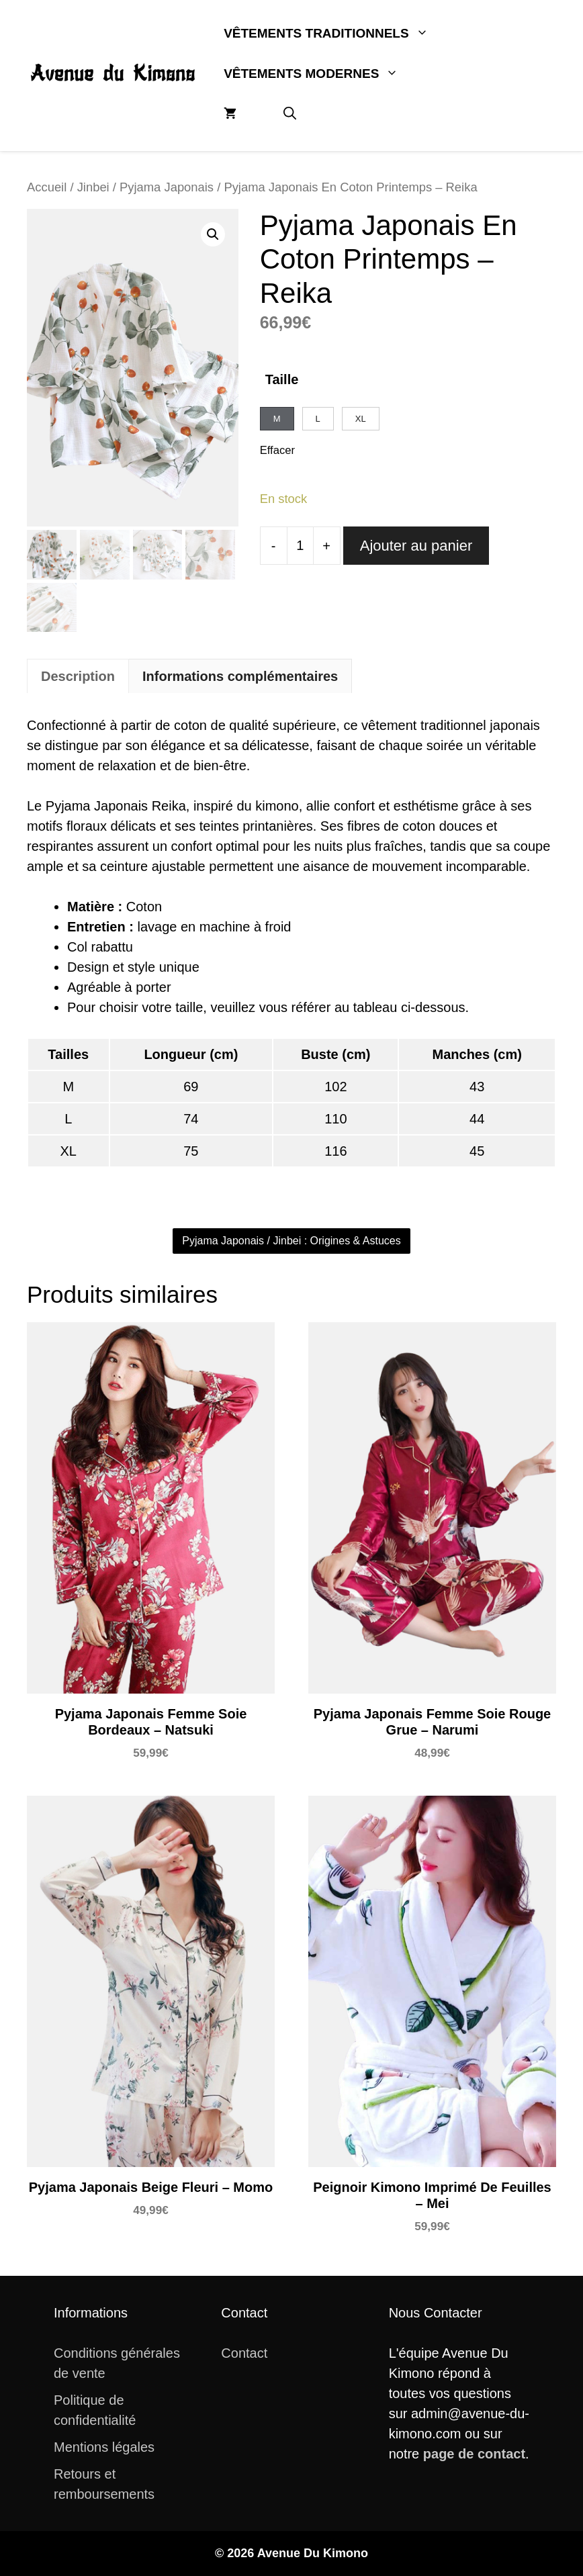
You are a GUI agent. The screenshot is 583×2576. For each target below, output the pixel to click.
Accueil (46, 187)
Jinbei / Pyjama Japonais (145, 187)
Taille (282, 379)
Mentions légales (104, 2447)
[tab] (78, 676)
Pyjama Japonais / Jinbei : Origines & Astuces (291, 1240)
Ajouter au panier (416, 545)
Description (78, 676)
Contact (244, 2353)
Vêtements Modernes (323, 74)
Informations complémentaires (240, 676)
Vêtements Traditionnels (338, 33)
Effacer (277, 450)
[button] (290, 114)
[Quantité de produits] (300, 545)
